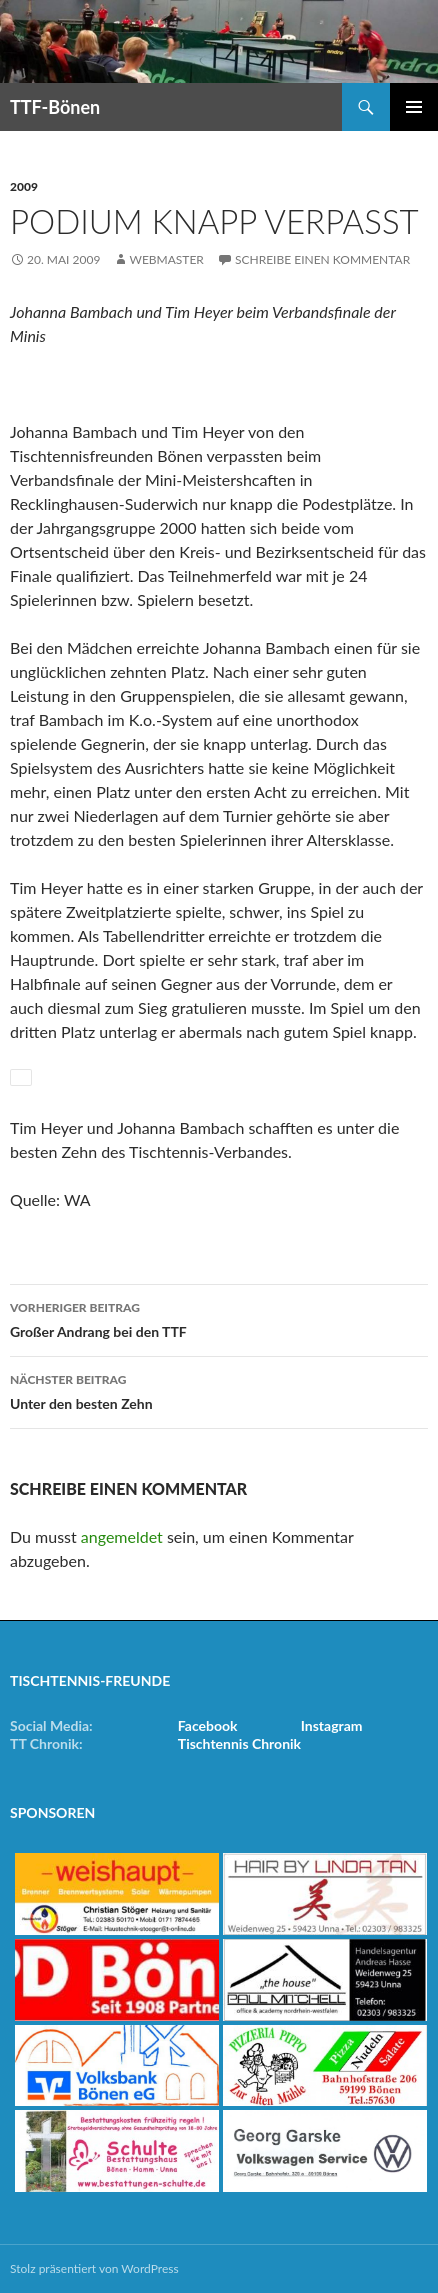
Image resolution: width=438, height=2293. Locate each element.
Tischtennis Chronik (239, 1743)
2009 (24, 186)
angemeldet (122, 1536)
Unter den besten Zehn (219, 1390)
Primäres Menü (414, 107)
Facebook (208, 1725)
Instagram (332, 1725)
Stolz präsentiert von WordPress (94, 2268)
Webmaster (166, 259)
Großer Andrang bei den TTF (219, 1318)
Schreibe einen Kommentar (322, 259)
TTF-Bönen (55, 107)
